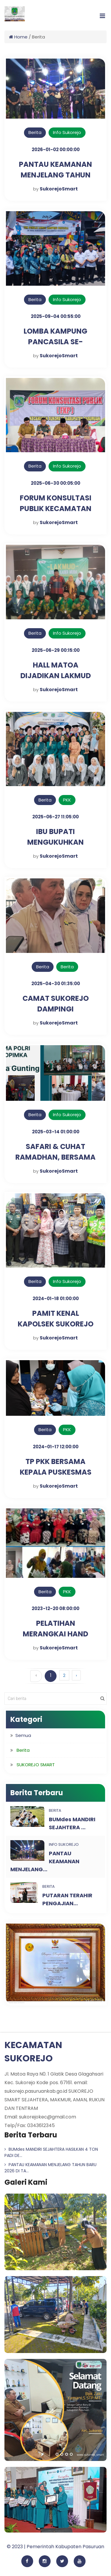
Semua (23, 1735)
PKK (67, 800)
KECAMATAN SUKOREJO (33, 2052)
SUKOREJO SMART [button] (36, 1764)
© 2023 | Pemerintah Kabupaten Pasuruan (55, 2546)
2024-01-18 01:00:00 (56, 1298)
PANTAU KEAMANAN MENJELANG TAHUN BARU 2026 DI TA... (50, 2168)
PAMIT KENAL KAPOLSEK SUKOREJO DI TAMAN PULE (56, 1323)
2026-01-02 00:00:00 (56, 149)
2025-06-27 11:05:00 (55, 817)
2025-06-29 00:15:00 (56, 650)
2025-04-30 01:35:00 (55, 983)
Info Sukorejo (67, 132)
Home (18, 37)
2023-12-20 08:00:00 (55, 1608)
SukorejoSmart (59, 188)
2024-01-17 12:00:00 (55, 1447)
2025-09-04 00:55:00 (56, 316)
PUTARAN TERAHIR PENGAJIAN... (67, 1899)
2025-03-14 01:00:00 (55, 1132)
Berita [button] (23, 1750)
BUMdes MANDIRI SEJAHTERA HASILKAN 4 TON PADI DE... (51, 2152)
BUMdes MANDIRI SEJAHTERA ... (72, 1823)
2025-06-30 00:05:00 (55, 483)
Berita (34, 132)
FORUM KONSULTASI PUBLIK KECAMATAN (55, 503)
